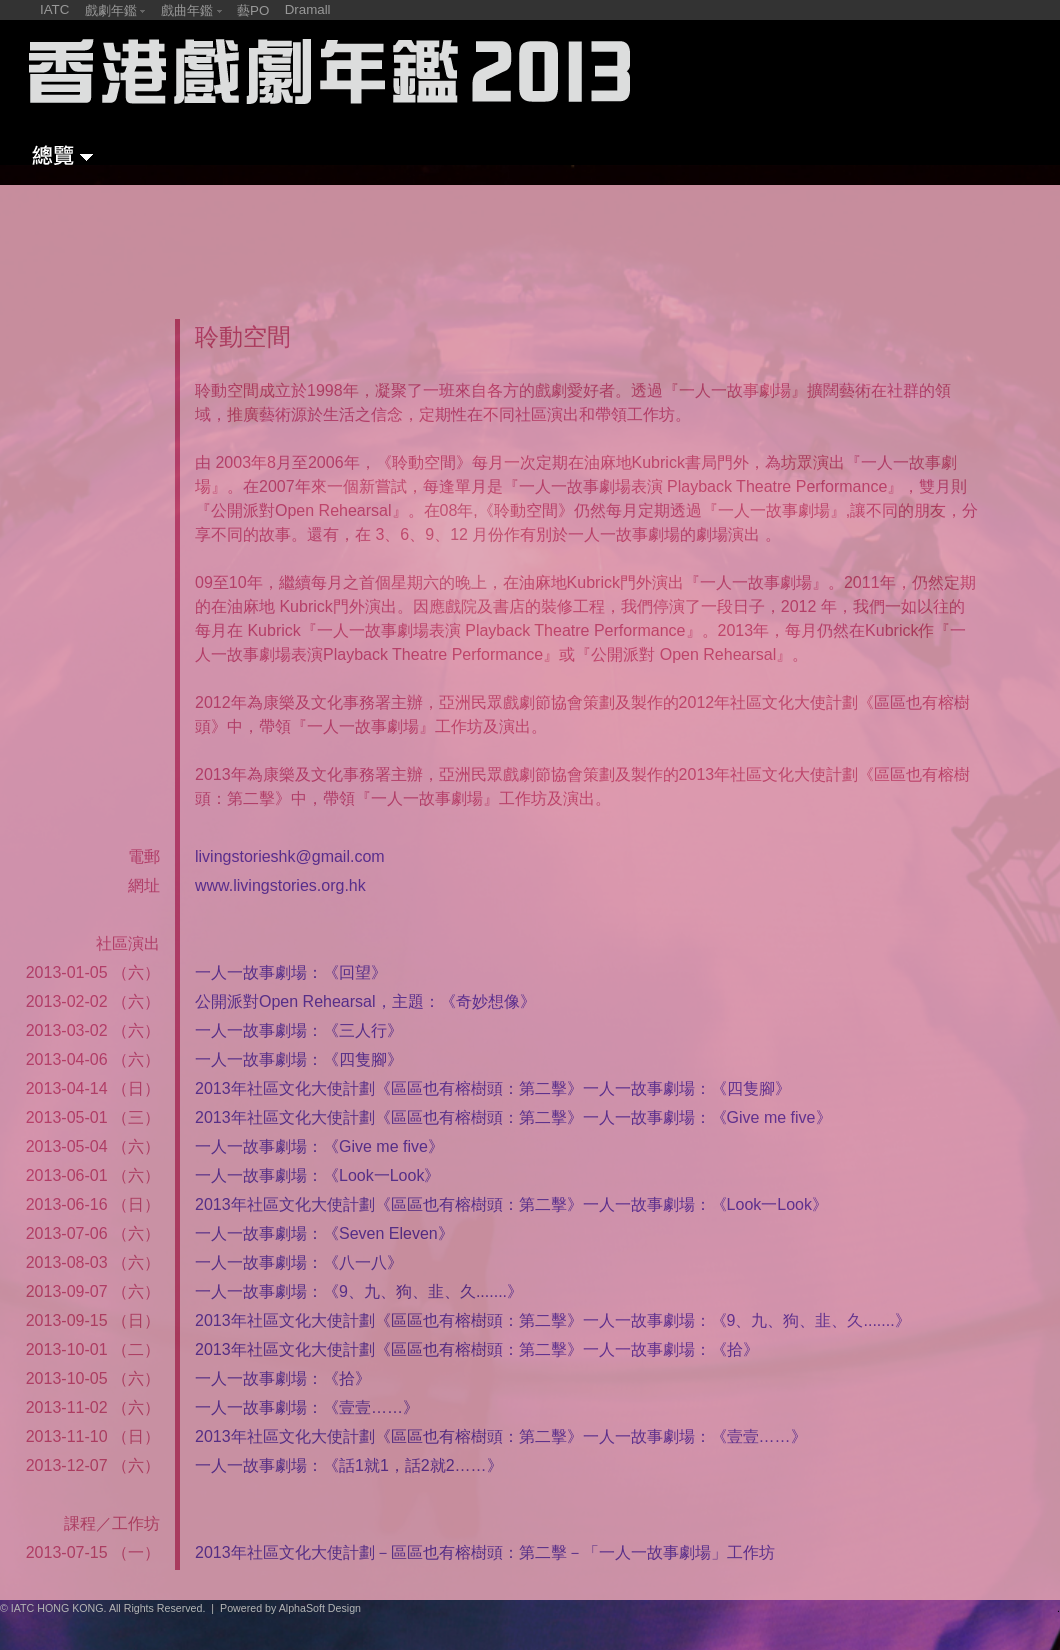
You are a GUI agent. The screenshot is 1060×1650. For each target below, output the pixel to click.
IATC (54, 9)
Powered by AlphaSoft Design (290, 1608)
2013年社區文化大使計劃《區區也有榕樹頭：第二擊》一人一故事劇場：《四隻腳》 (493, 1088)
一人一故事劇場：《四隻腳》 (299, 1059)
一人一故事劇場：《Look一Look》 (317, 1175)
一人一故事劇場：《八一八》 (299, 1262)
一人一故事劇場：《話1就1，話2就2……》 (349, 1465)
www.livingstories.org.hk (280, 885)
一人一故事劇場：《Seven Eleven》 (324, 1233)
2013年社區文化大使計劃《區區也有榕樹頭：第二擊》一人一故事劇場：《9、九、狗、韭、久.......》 (553, 1320)
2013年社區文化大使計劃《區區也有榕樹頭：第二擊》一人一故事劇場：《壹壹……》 (501, 1436)
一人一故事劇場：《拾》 (283, 1378)
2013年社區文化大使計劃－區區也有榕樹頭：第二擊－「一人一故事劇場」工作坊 (485, 1552)
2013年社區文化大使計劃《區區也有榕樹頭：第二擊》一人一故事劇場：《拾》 (477, 1349)
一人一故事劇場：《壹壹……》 (307, 1407)
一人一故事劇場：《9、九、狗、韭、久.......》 (359, 1291)
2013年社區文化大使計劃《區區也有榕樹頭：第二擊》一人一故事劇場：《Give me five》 (513, 1117)
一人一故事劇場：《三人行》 (299, 1030)
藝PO (253, 10)
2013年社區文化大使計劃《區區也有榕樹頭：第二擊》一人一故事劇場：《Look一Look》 (511, 1204)
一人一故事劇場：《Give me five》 (319, 1146)
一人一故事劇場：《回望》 (291, 972)
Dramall (308, 9)
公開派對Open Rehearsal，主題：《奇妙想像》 (365, 1001)
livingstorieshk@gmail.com (290, 856)
